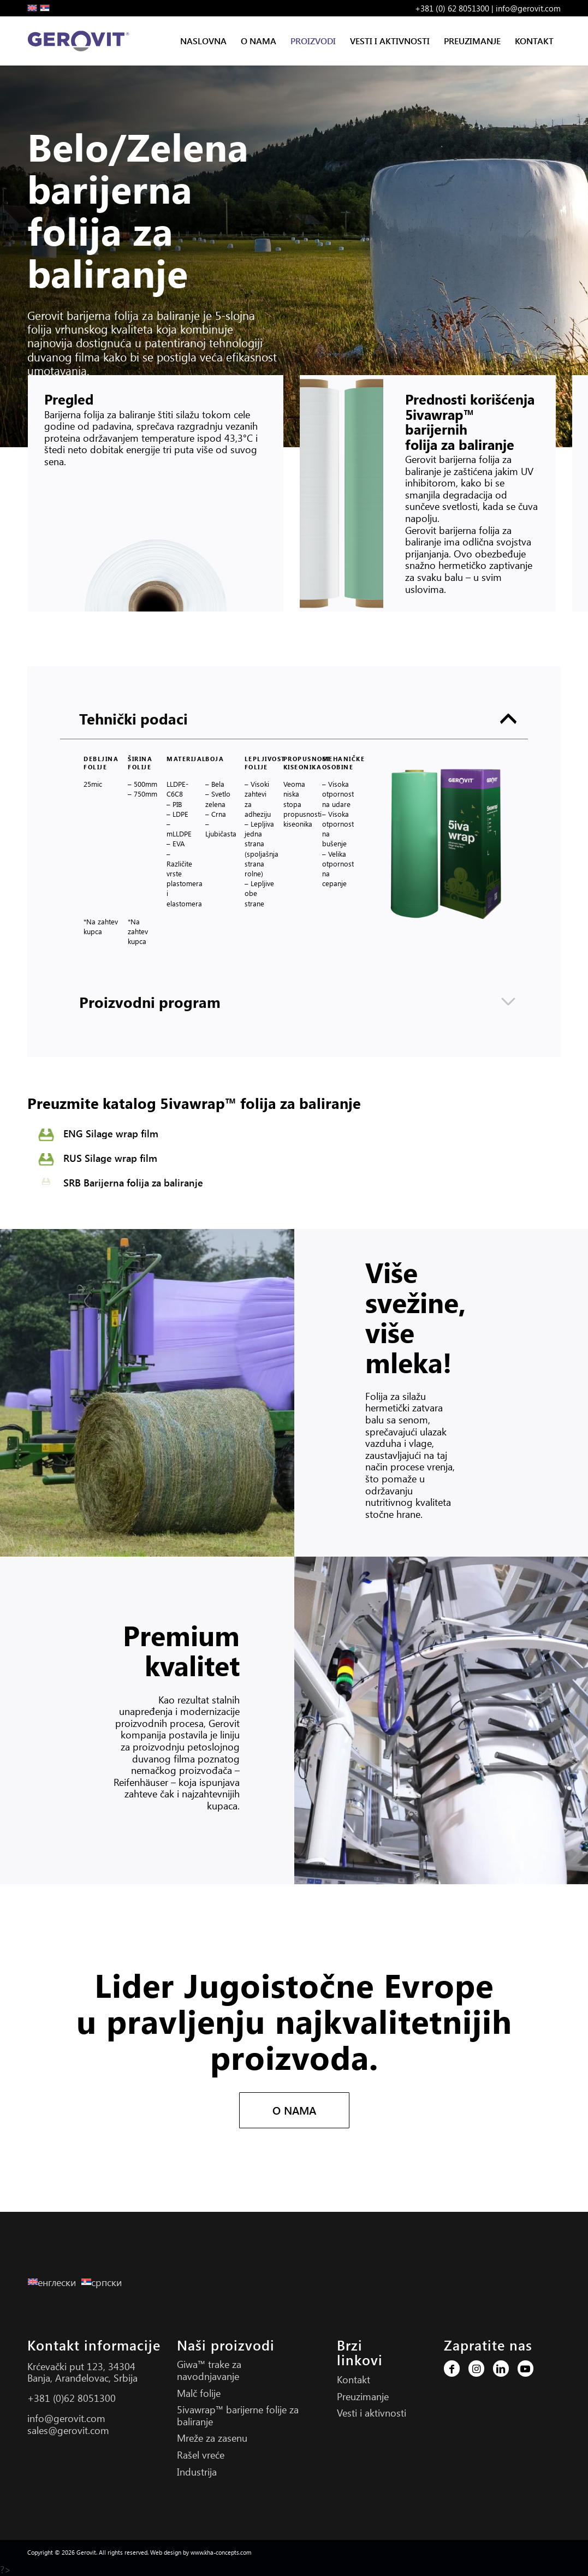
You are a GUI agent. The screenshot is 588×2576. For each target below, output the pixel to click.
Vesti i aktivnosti (371, 2412)
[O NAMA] (294, 2110)
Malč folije (199, 2393)
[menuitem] (203, 41)
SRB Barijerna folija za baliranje (133, 1182)
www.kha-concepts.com (221, 2552)
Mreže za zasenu (212, 2437)
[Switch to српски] (104, 2281)
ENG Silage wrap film (110, 1133)
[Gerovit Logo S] (80, 41)
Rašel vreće (200, 2454)
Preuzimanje (363, 2396)
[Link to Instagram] (476, 2368)
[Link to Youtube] (525, 2368)
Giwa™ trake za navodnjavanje (209, 2370)
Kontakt (353, 2379)
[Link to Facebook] (452, 2368)
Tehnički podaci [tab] (298, 718)
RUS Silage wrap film (110, 1158)
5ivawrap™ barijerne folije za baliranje (238, 2415)
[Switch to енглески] (54, 2281)
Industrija (197, 2471)
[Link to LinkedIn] (501, 2368)
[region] (294, 859)
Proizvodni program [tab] (298, 1002)
